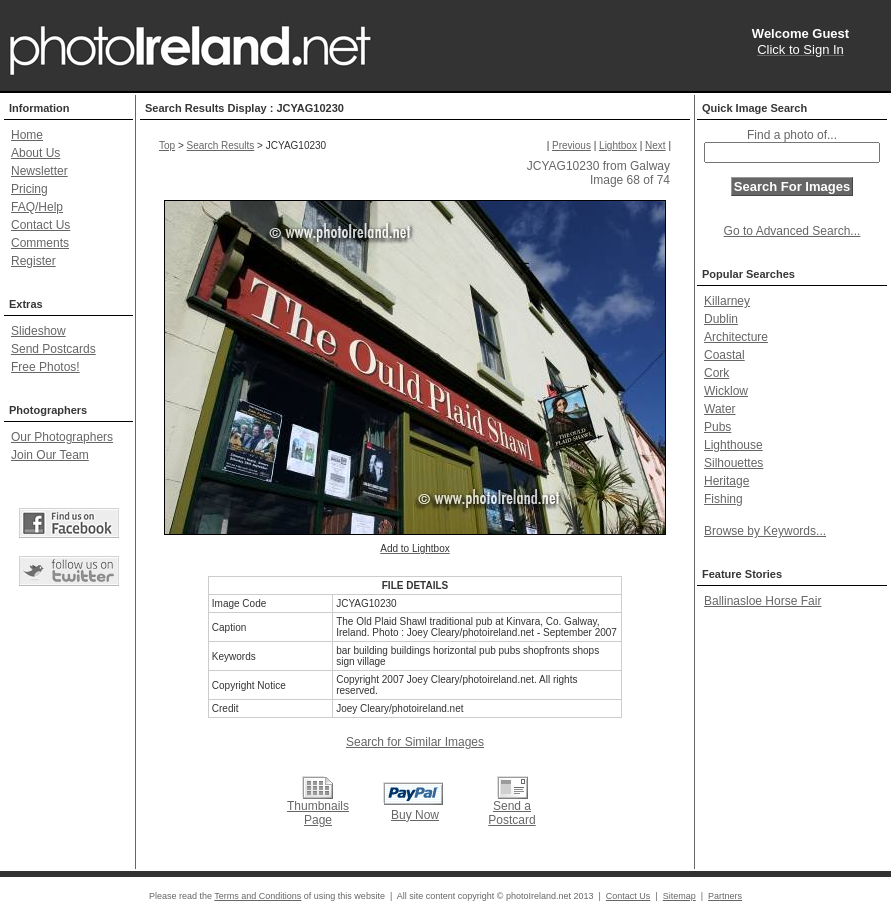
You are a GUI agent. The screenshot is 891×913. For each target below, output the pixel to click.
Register (33, 261)
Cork (716, 373)
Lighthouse (733, 445)
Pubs (717, 427)
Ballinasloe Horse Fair (762, 601)
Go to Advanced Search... (792, 231)
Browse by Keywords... (765, 531)
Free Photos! (45, 367)
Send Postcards (53, 349)
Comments (40, 243)
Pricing (29, 189)
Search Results (221, 145)
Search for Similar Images (415, 742)
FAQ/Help (37, 207)
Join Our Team (50, 455)
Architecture (736, 337)
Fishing (723, 499)
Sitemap (679, 896)
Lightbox (618, 145)
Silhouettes (733, 463)
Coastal (724, 355)
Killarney (727, 301)
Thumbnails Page (318, 813)
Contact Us (40, 225)
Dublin (721, 319)
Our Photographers (62, 437)
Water (720, 409)
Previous (571, 145)
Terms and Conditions (257, 896)
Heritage (726, 481)
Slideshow (38, 331)
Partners (725, 896)
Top (167, 145)
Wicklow (726, 391)
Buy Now (415, 815)
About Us (35, 153)
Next (655, 145)
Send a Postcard (511, 813)
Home (27, 135)
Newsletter (39, 171)
